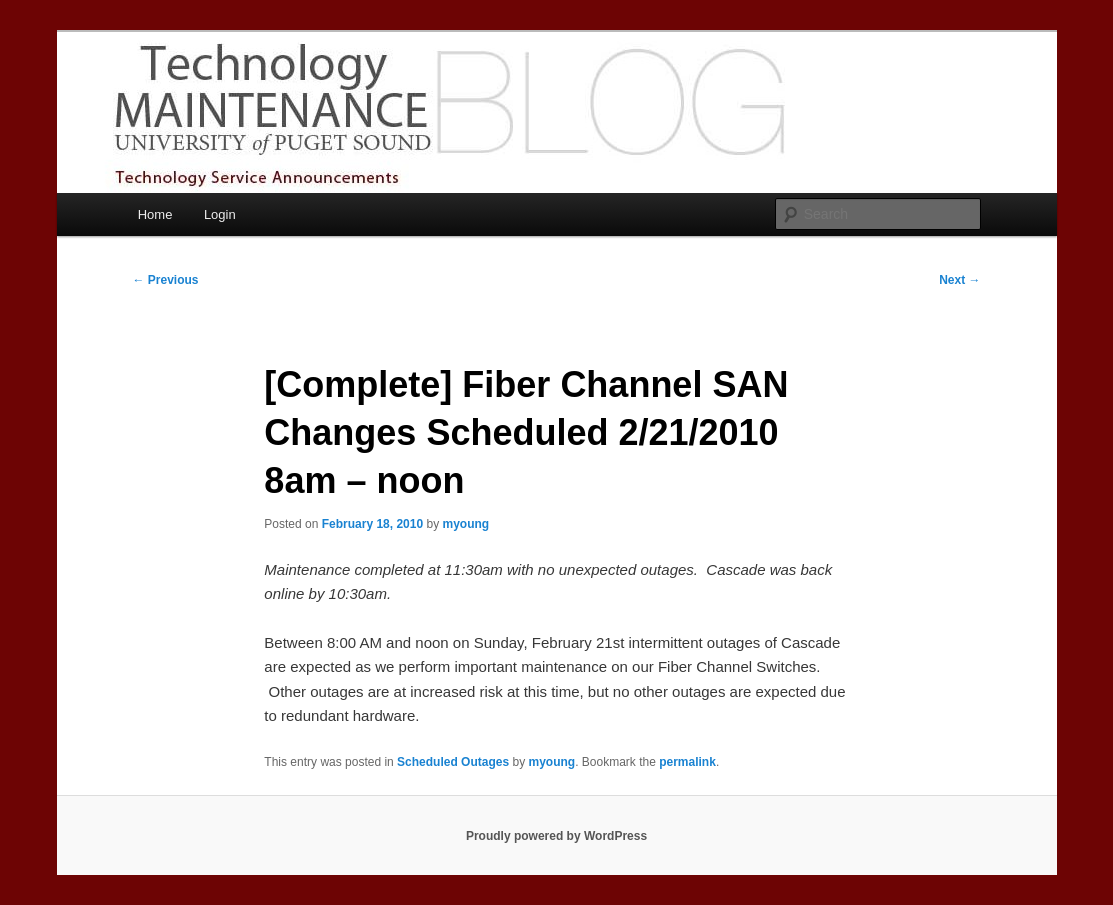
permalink (687, 762)
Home (155, 214)
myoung (466, 524)
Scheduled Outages (453, 762)
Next (959, 280)
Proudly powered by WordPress (556, 836)
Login (220, 214)
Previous (166, 280)
